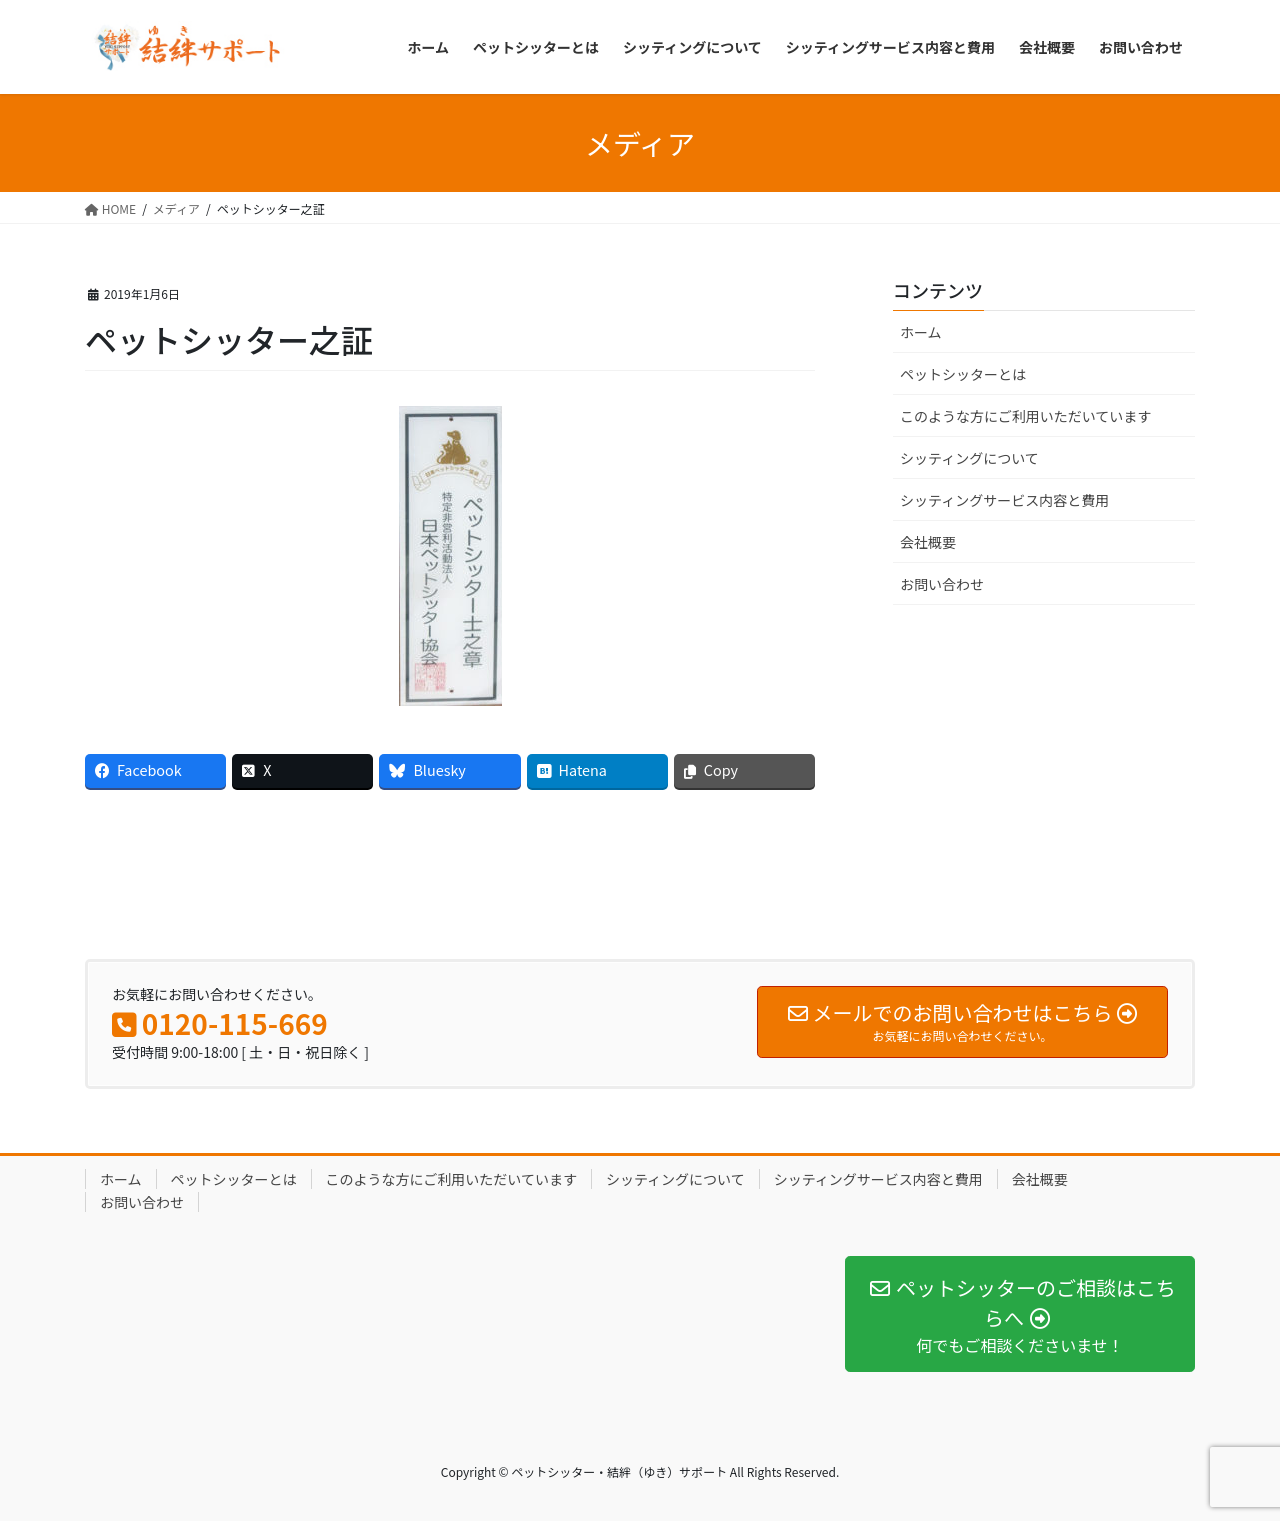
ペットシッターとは (963, 374)
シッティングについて (969, 458)
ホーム (921, 332)
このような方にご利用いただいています (1025, 416)
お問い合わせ (942, 584)
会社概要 (928, 542)
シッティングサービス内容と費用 (1004, 500)
